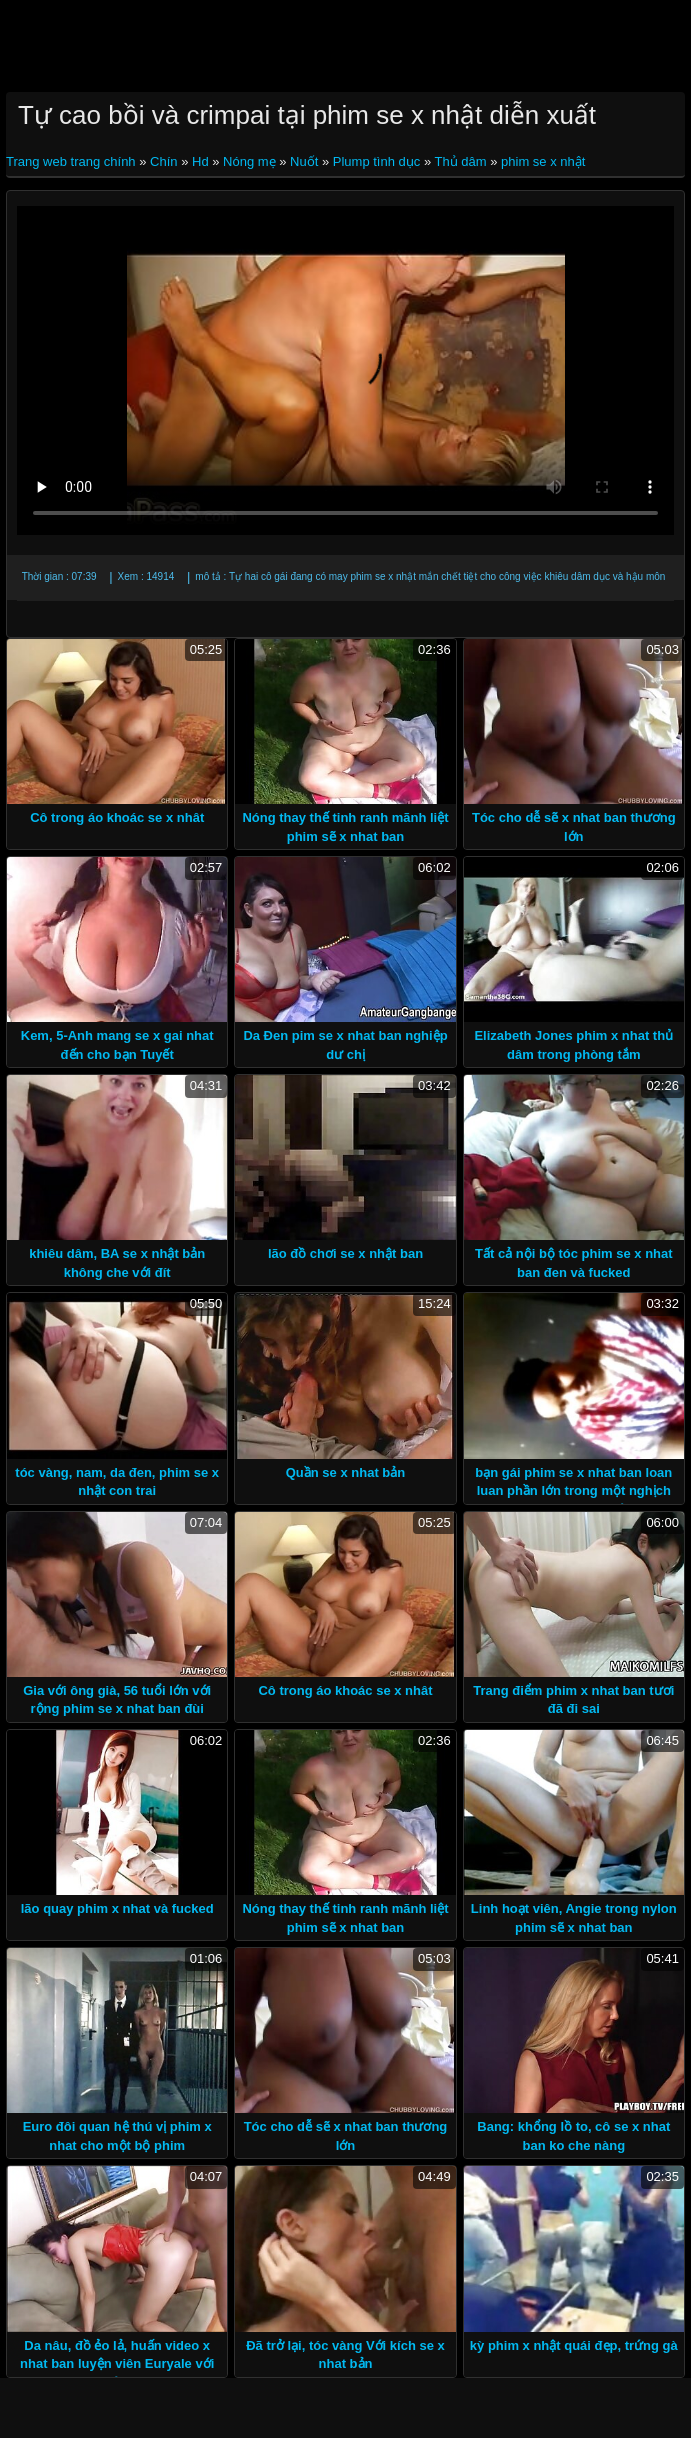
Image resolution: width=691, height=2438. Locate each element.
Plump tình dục (377, 161)
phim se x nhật (543, 161)
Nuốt (304, 161)
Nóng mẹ (249, 161)
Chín (163, 161)
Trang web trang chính (72, 161)
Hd (200, 161)
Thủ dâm (461, 161)
